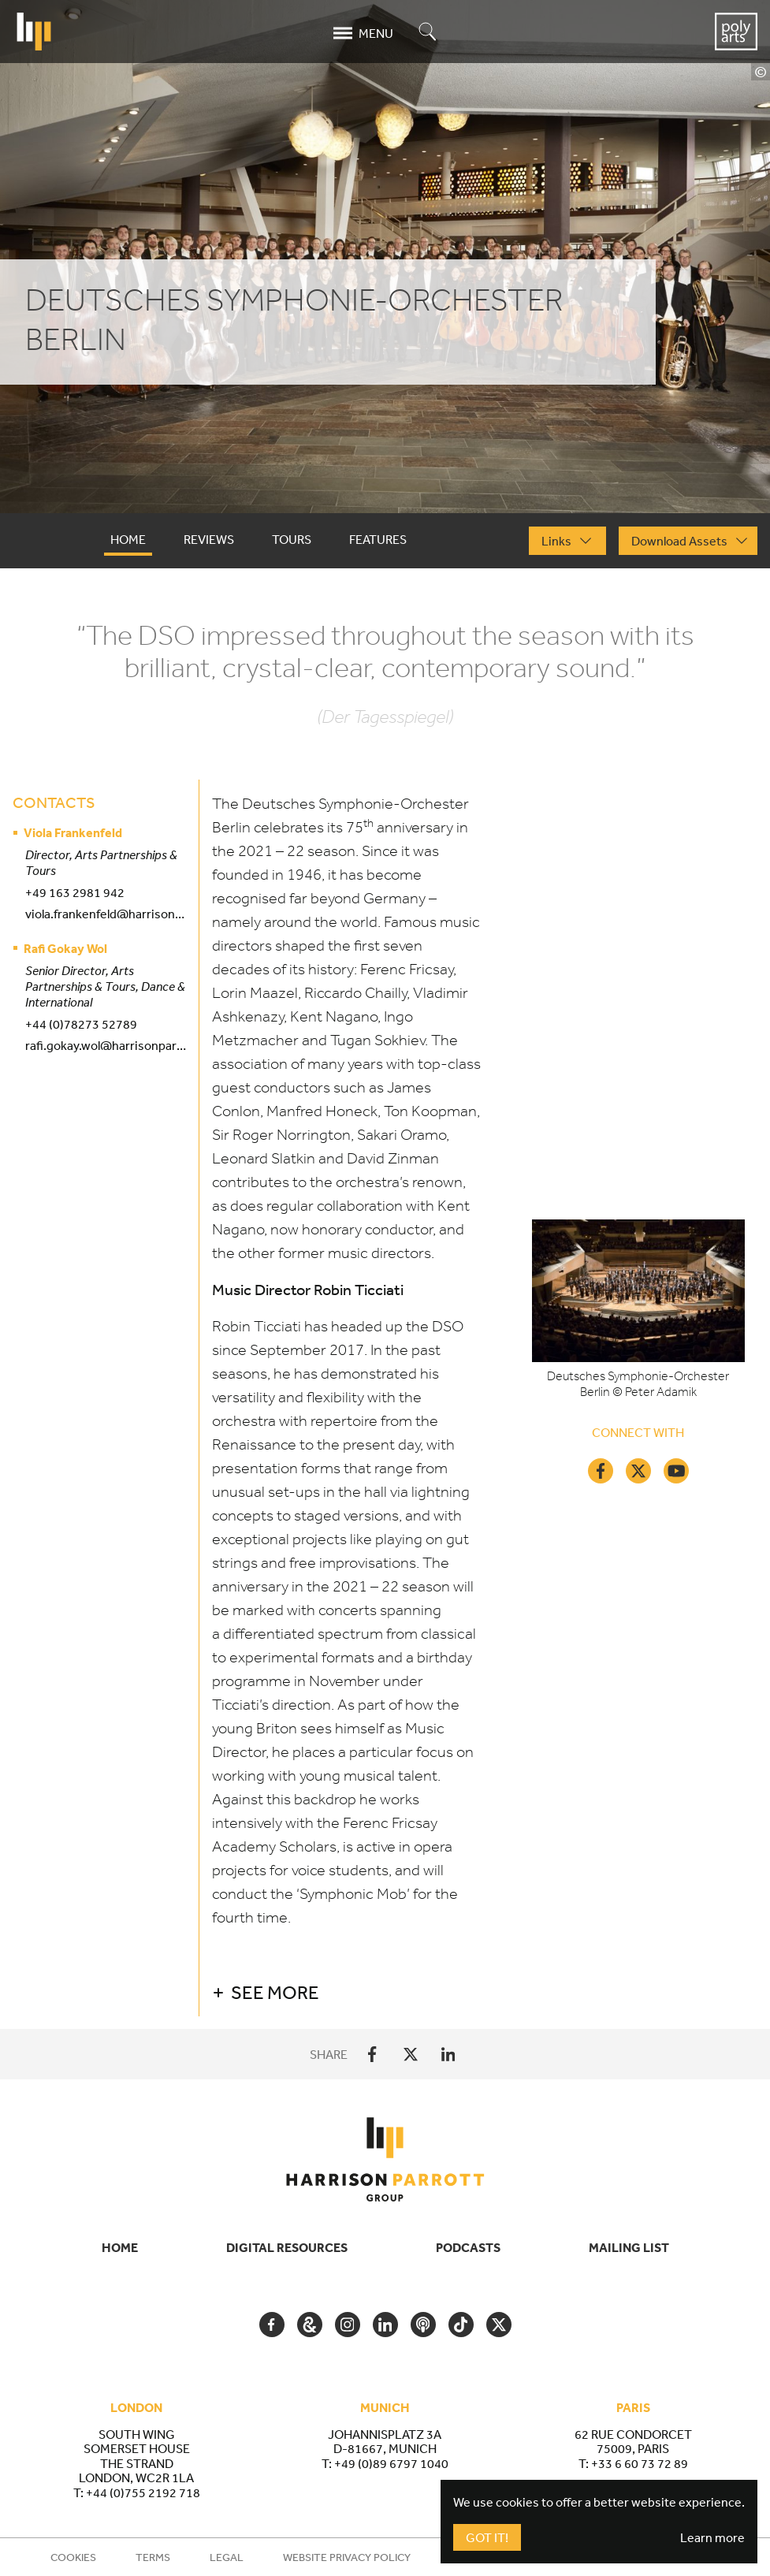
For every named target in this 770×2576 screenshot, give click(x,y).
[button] (478, 1992)
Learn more (712, 2537)
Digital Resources (287, 2247)
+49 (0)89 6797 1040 (391, 2463)
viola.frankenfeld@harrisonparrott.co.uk (105, 913)
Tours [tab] (291, 539)
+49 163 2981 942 (75, 892)
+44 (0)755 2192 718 (143, 2492)
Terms (153, 2557)
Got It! (487, 2537)
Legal (227, 2557)
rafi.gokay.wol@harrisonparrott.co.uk (105, 1045)
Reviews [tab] (209, 539)
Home (120, 2247)
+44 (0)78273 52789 (81, 1024)
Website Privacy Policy (347, 2557)
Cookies (73, 2557)
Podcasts (468, 2247)
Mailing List (629, 2247)
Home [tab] (128, 539)
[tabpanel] (385, 1317)
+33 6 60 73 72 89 (639, 2463)
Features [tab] (378, 539)
